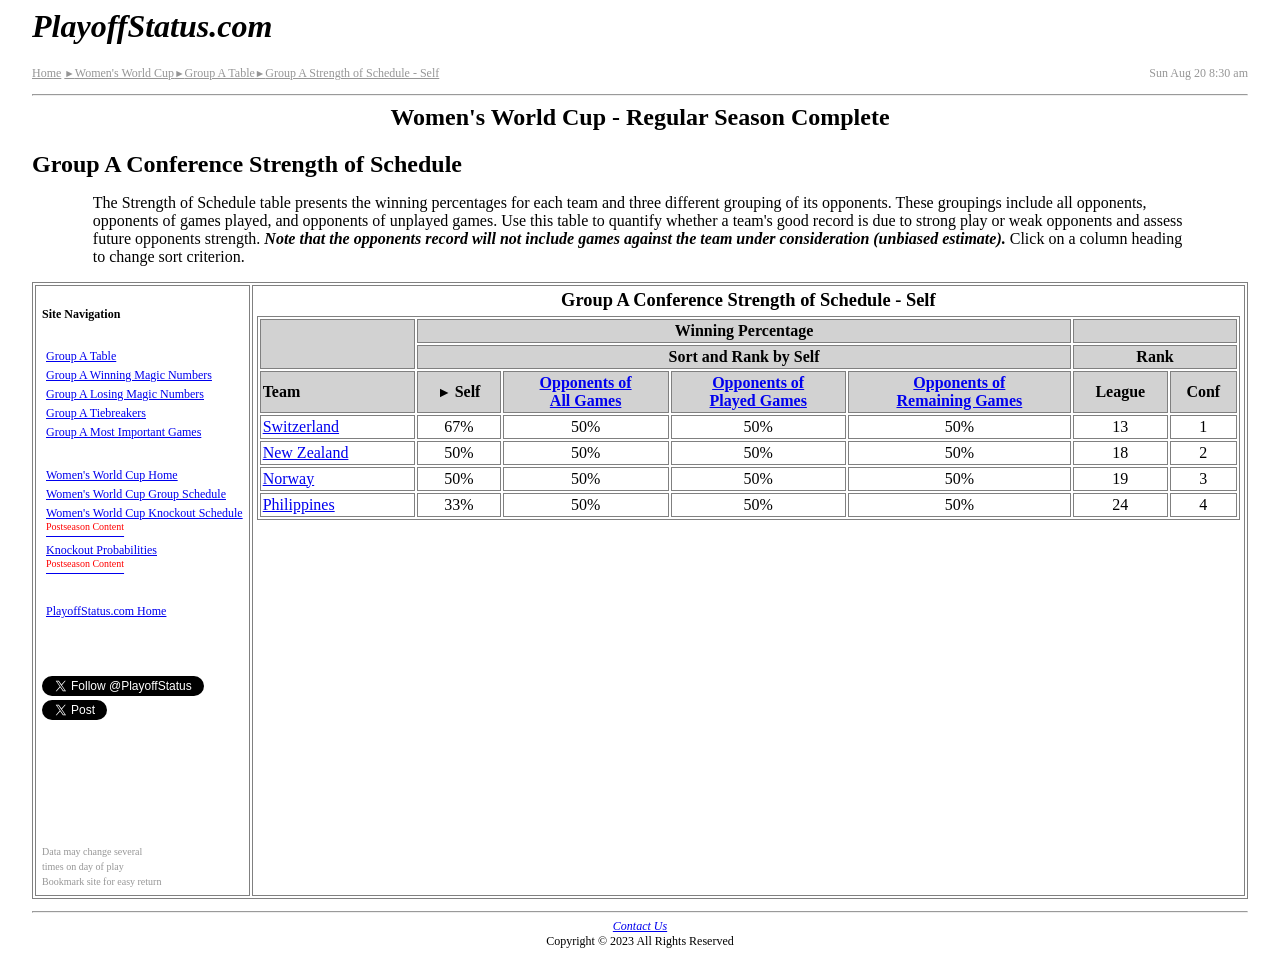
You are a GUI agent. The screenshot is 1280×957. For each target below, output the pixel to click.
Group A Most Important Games (123, 432)
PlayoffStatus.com (152, 26)
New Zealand (306, 452)
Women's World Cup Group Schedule (136, 494)
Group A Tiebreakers (96, 413)
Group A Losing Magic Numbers (125, 394)
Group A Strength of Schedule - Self (347, 73)
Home (46, 73)
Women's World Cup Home (112, 475)
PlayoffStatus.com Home (106, 611)
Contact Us (640, 926)
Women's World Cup (119, 73)
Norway (289, 478)
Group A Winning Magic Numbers (129, 375)
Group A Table (214, 73)
